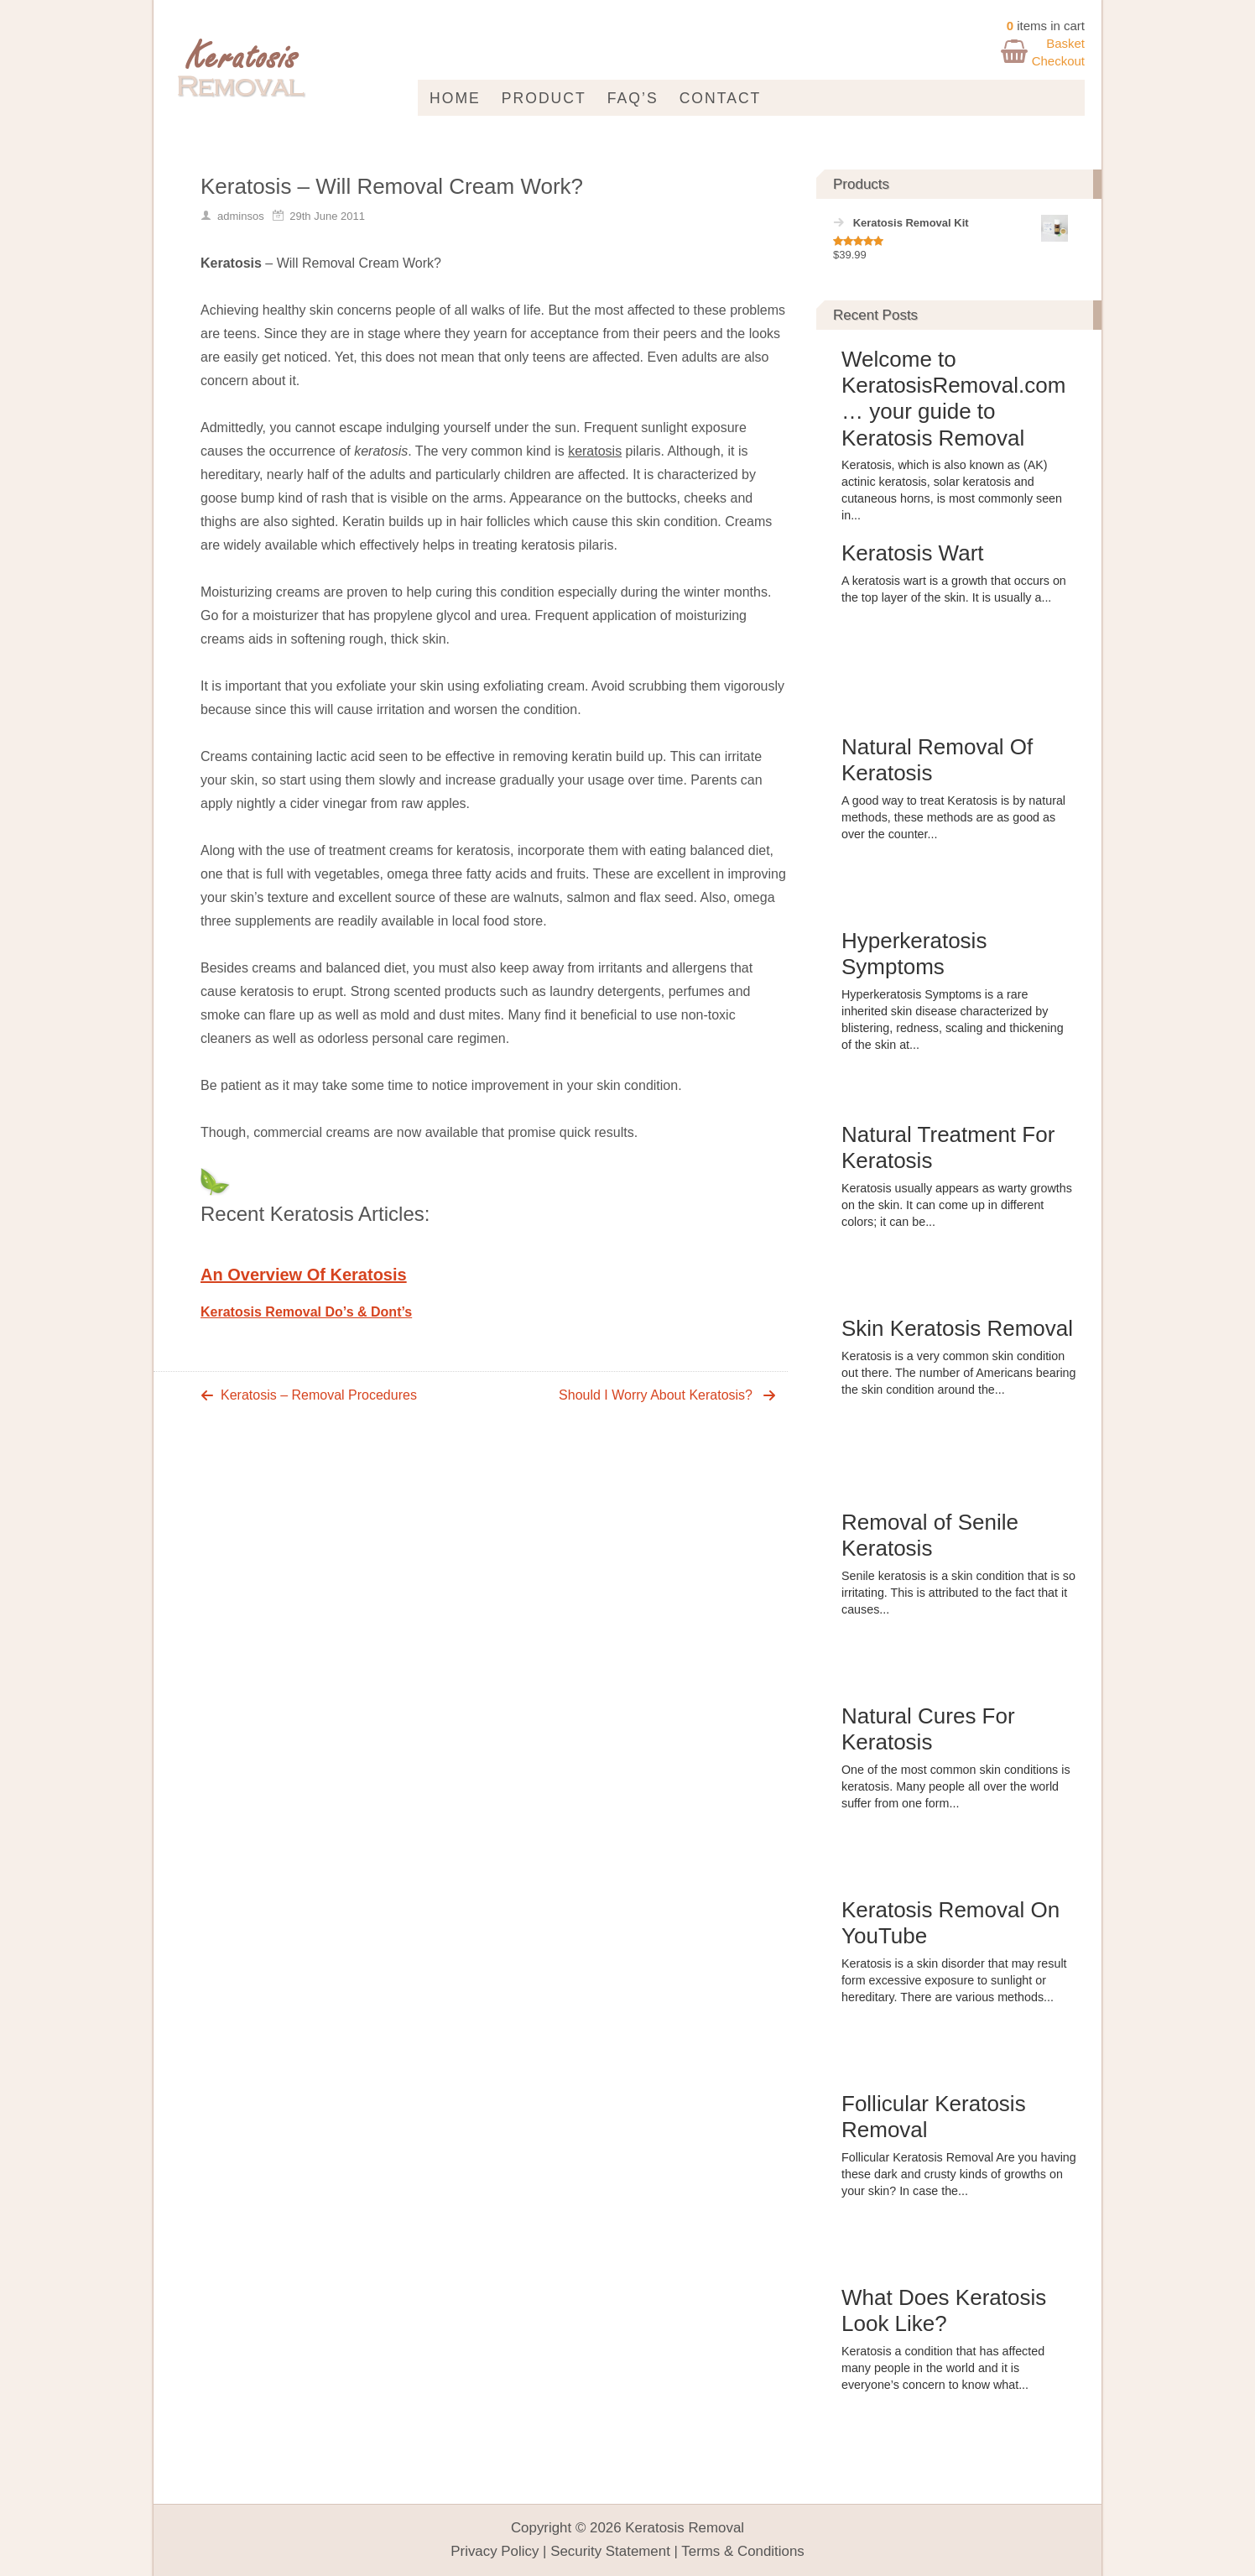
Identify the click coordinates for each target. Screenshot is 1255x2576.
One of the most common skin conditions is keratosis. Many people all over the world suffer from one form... (955, 1786)
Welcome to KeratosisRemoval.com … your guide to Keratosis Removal (953, 399)
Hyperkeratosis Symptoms (914, 953)
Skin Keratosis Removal (957, 1328)
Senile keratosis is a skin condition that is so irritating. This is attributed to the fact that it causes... (958, 1592)
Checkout (1058, 61)
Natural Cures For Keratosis (928, 1729)
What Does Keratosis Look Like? (943, 2310)
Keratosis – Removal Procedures (319, 1395)
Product (544, 98)
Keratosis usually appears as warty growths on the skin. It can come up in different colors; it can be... (956, 1204)
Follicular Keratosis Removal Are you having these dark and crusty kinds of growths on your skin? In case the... (958, 2174)
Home (455, 98)
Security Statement (610, 2551)
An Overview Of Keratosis (303, 1274)
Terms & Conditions (742, 2551)
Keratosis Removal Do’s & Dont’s (306, 1312)
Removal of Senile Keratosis (929, 1535)
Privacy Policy (494, 2551)
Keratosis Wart (912, 553)
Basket (1065, 43)
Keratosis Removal (684, 2528)
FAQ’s (633, 98)
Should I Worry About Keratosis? (655, 1395)
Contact (721, 98)
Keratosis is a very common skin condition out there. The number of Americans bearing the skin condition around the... (958, 1372)
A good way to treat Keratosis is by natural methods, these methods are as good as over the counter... (953, 817)
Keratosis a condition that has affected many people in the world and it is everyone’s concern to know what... (942, 2367)
